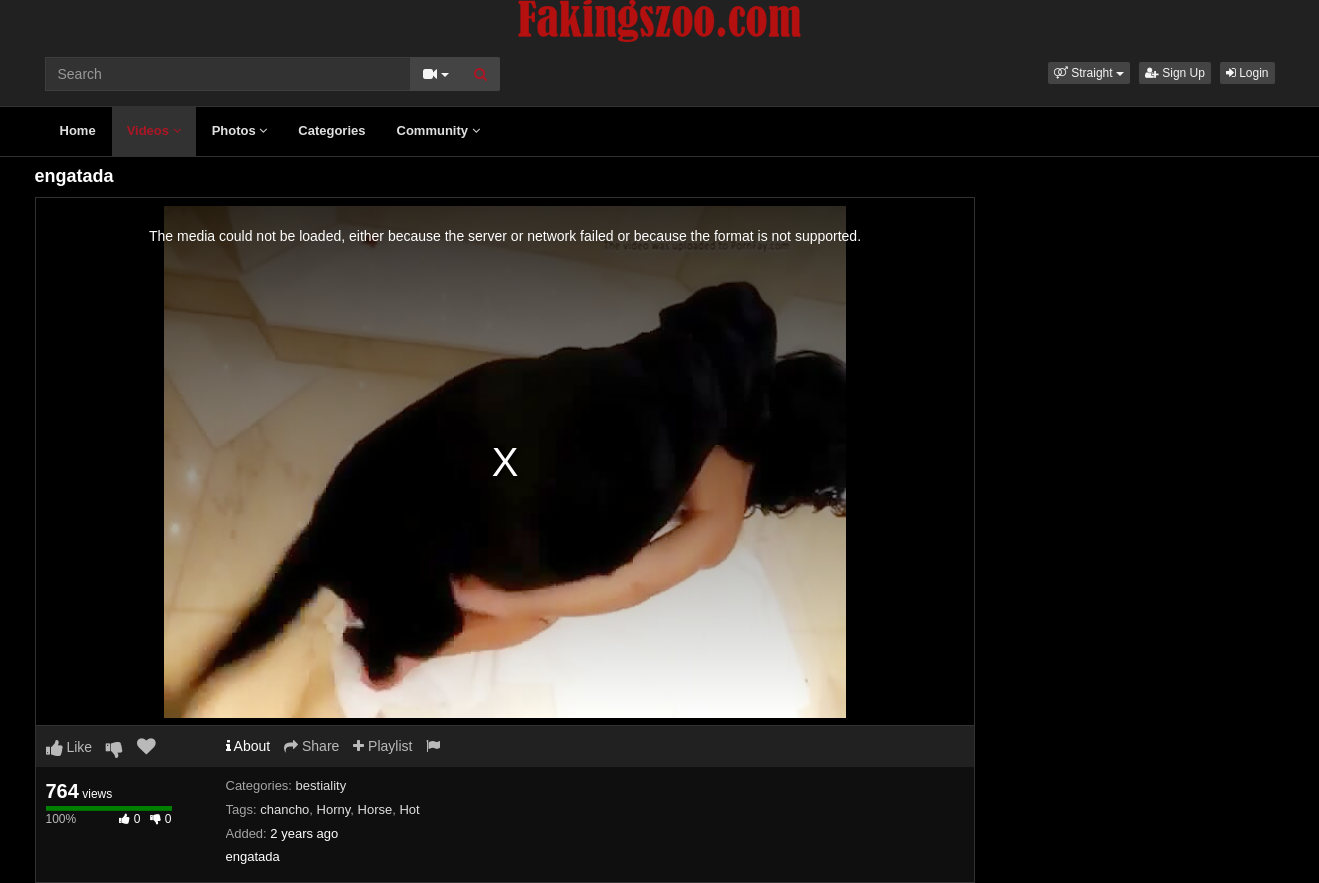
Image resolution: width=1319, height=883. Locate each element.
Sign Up (1175, 73)
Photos (240, 130)
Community (438, 130)
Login (1247, 73)
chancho (284, 809)
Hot (409, 809)
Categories (331, 130)
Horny (334, 809)
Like (69, 747)
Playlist (382, 746)
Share (311, 746)
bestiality (321, 785)
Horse (375, 809)
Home (78, 130)
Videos (154, 130)
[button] (1089, 73)
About (248, 746)
